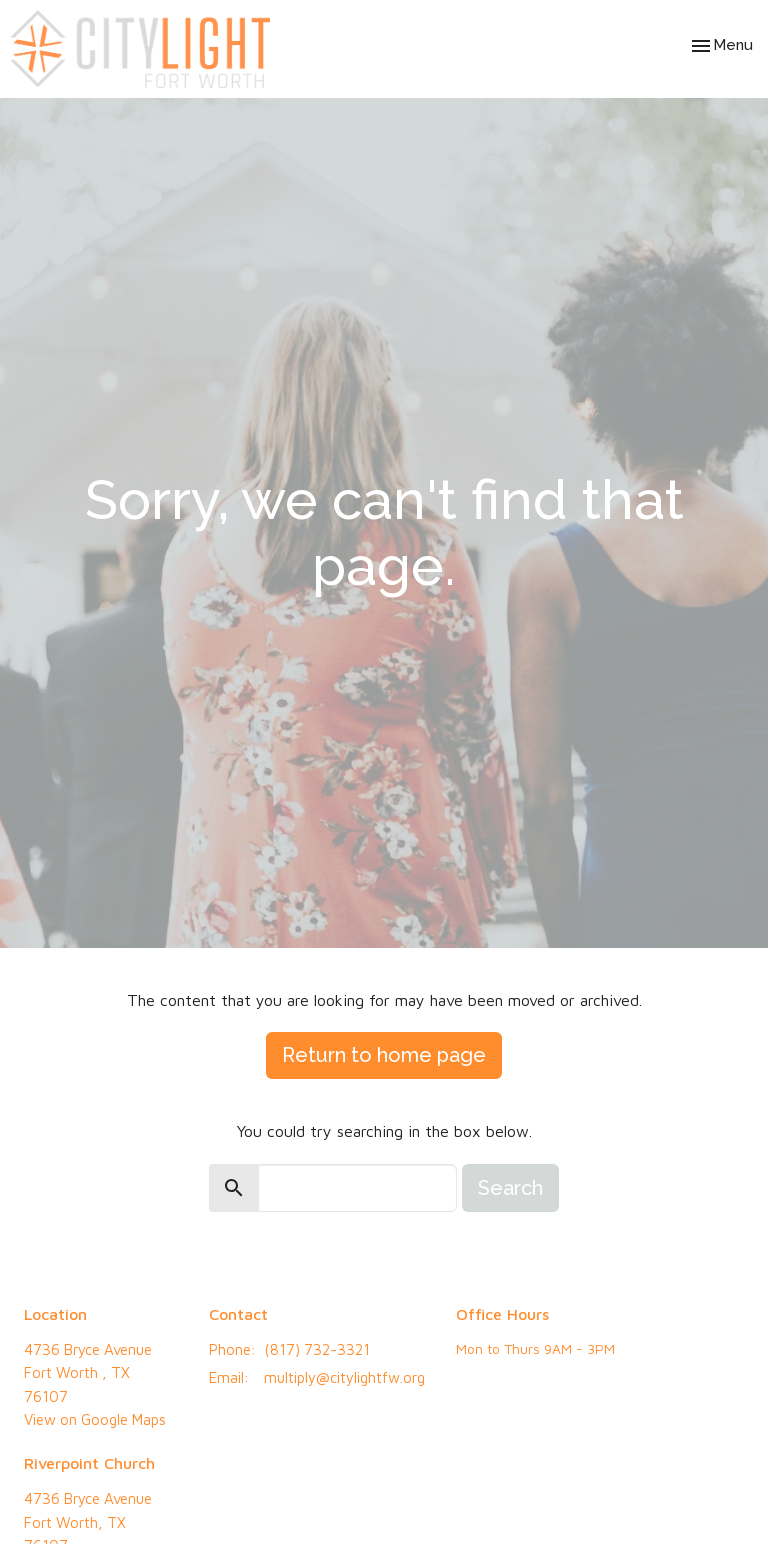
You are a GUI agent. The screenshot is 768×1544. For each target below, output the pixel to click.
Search (510, 1188)
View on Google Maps (95, 1419)
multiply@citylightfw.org (344, 1377)
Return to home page (384, 1055)
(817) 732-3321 (317, 1349)
